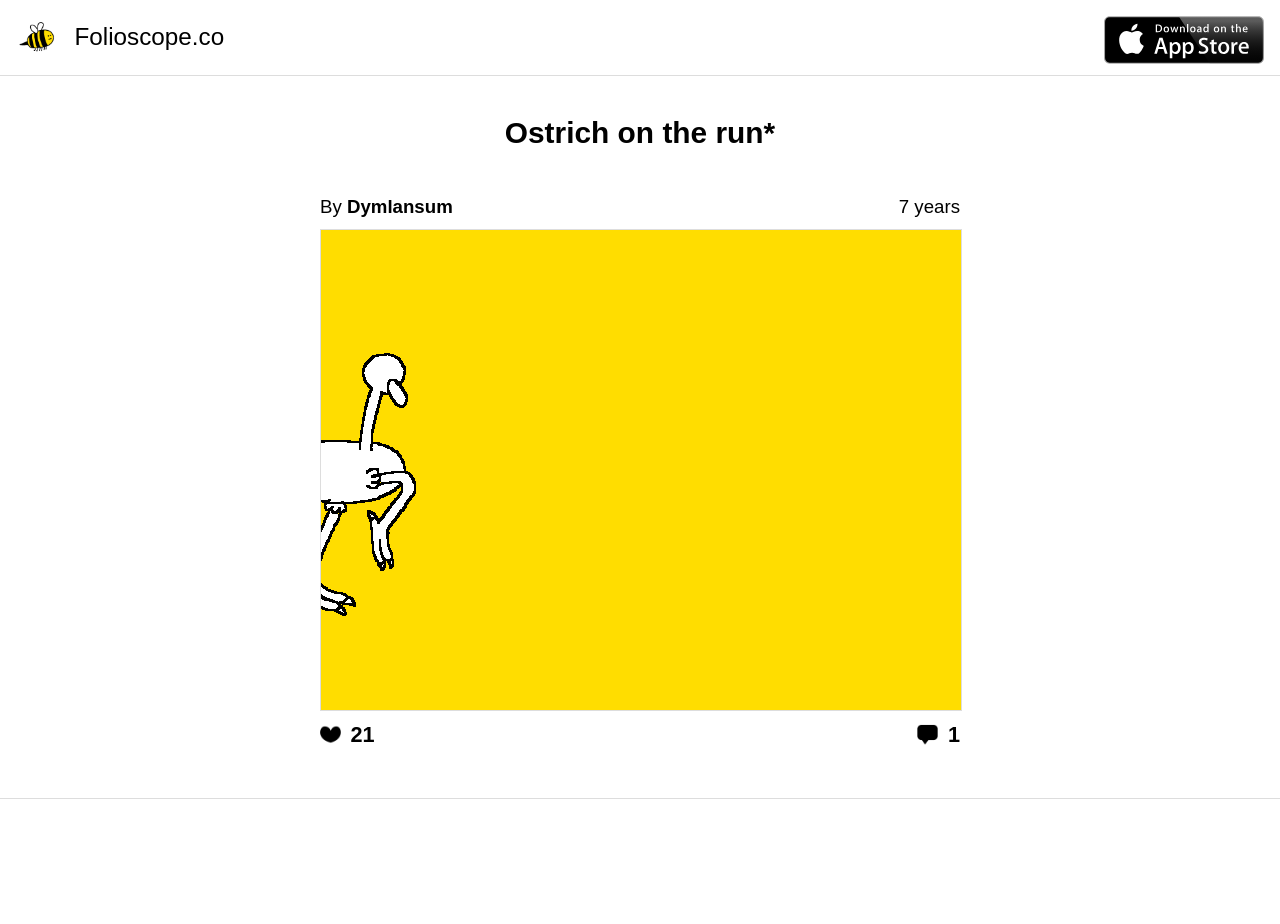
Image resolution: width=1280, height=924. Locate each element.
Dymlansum (400, 206)
